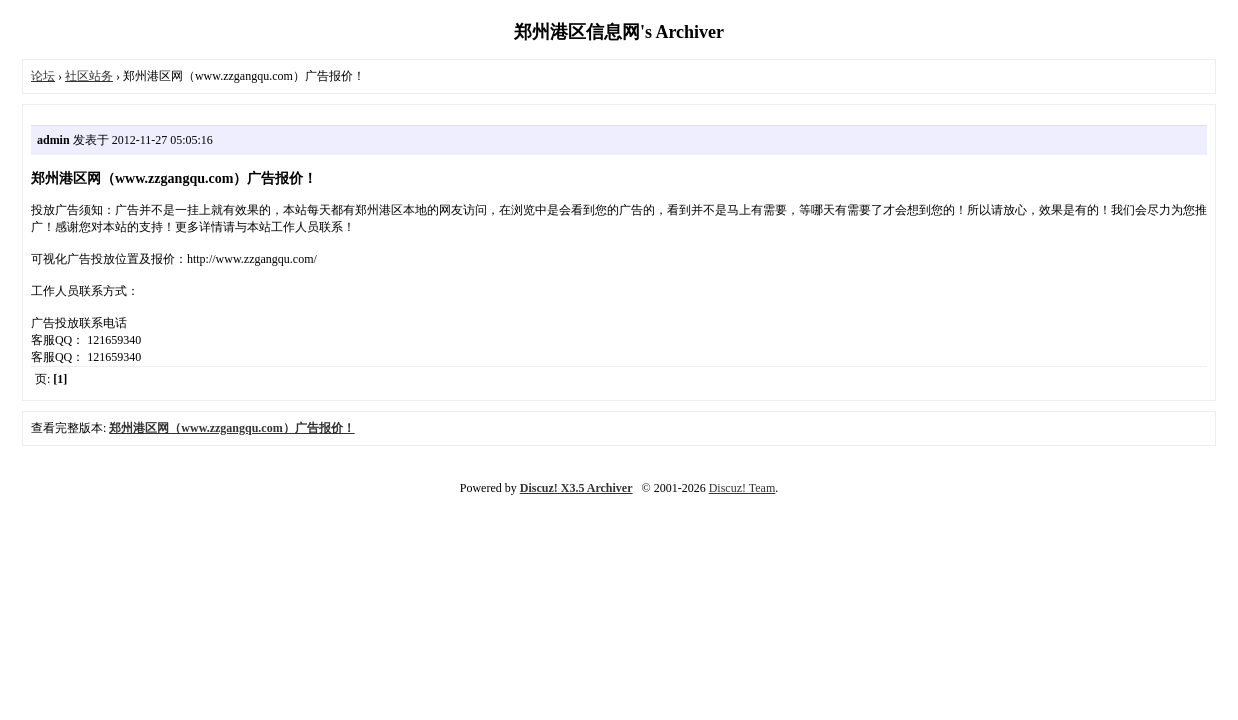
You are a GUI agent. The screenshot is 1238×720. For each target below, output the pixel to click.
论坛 (43, 76)
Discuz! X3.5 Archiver (576, 488)
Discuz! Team (742, 488)
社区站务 (89, 76)
